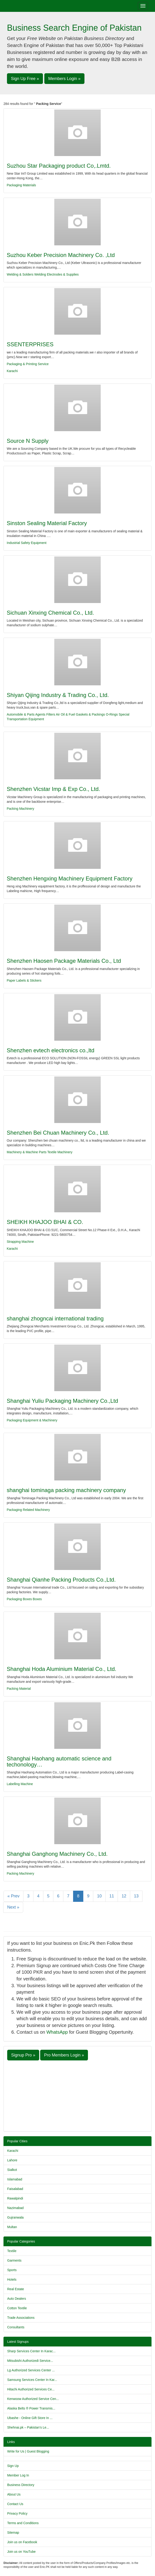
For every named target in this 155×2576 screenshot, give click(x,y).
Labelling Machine (20, 1784)
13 (136, 1896)
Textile (11, 2251)
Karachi (12, 371)
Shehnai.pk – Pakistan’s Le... (28, 2427)
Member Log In (18, 2475)
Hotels (11, 2279)
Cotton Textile (17, 2308)
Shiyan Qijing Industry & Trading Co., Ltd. (58, 695)
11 (111, 1896)
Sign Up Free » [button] (25, 78)
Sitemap (13, 2532)
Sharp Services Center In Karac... (31, 2351)
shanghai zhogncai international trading (55, 1318)
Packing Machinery (20, 808)
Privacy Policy (17, 2513)
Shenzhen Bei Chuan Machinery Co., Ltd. (58, 1133)
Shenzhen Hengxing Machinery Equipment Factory (69, 878)
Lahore (12, 2160)
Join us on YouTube (21, 2551)
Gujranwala (15, 2217)
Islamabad (14, 2179)
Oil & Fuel (68, 714)
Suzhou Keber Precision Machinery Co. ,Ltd (61, 255)
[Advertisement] (77, 2095)
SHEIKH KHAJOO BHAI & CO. (45, 1222)
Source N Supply (27, 441)
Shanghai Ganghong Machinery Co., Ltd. (57, 1854)
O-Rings (112, 714)
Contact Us (15, 2504)
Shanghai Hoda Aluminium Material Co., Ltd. (61, 1669)
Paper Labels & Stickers (24, 980)
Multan (12, 2227)
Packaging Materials (21, 185)
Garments (14, 2260)
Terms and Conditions (23, 2523)
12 (124, 1896)
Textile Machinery (59, 1152)
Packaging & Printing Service (28, 364)
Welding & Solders (20, 274)
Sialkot (12, 2170)
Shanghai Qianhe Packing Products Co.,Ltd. (61, 1579)
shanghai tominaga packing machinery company (66, 1490)
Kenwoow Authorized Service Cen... (33, 2399)
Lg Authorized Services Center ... (31, 2370)
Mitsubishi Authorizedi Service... (30, 2361)
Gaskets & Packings (90, 714)
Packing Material (19, 1688)
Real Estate (15, 2289)
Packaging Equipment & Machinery (32, 1420)
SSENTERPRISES (30, 344)
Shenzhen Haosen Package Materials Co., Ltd (64, 961)
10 (99, 1896)
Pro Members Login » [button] (64, 2055)
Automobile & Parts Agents (26, 714)
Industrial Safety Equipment (26, 543)
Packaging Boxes (19, 1599)
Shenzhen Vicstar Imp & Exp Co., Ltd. (53, 789)
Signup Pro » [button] (23, 2055)
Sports (11, 2270)
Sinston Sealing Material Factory (47, 523)
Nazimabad (15, 2208)
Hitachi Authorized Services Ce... (31, 2389)
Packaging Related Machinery (28, 1510)
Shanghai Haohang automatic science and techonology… (59, 1761)
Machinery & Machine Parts (26, 1152)
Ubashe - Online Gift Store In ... (29, 2418)
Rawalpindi (15, 2198)
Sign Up (13, 2466)
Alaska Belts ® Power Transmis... (31, 2408)
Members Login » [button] (64, 78)
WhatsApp (57, 2032)
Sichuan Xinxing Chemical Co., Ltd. (50, 613)
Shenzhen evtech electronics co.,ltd (50, 1050)
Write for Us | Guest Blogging (28, 2451)
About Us (14, 2494)
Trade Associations (21, 2317)
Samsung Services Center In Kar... (32, 2380)
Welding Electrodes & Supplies (56, 274)
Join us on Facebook (22, 2542)
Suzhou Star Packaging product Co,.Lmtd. (59, 166)
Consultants (15, 2327)
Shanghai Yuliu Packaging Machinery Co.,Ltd (62, 1401)
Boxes (37, 1599)
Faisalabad (15, 2189)
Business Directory (20, 2485)
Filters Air (53, 714)
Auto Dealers (16, 2298)
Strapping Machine (20, 1241)
